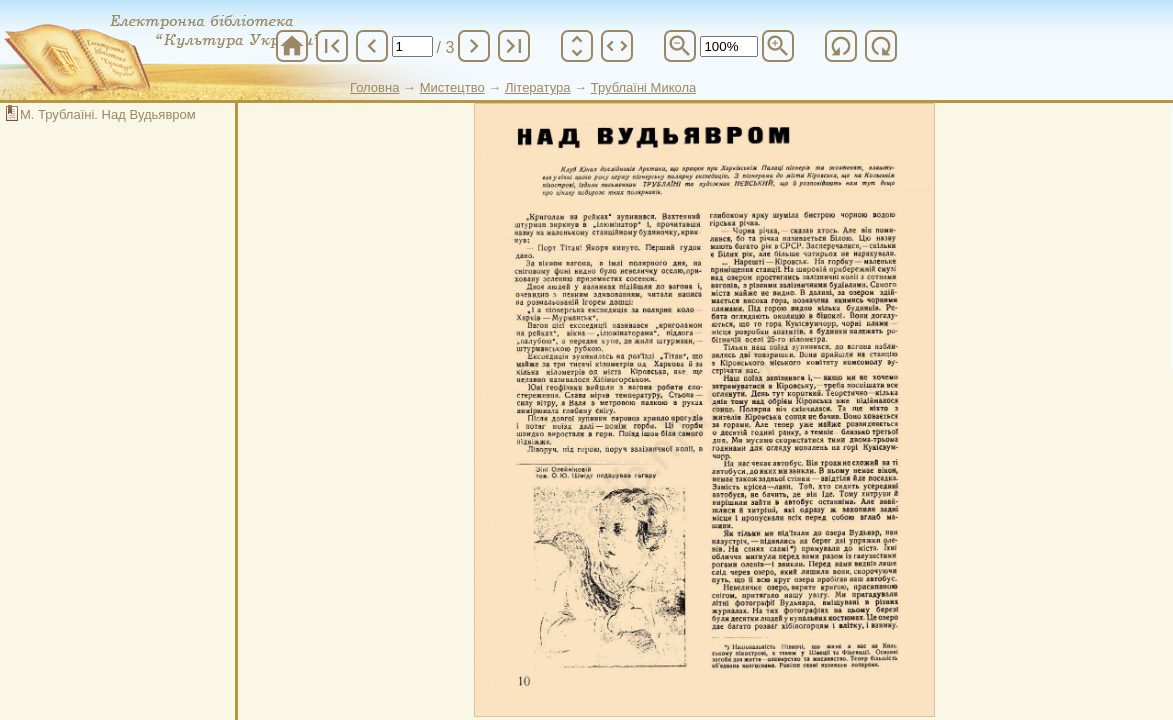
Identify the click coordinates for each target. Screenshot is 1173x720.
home (292, 46)
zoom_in (778, 46)
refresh (841, 46)
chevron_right (474, 46)
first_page (332, 46)
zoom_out (680, 46)
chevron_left (372, 46)
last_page (514, 46)
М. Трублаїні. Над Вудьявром (108, 114)
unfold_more (577, 46)
